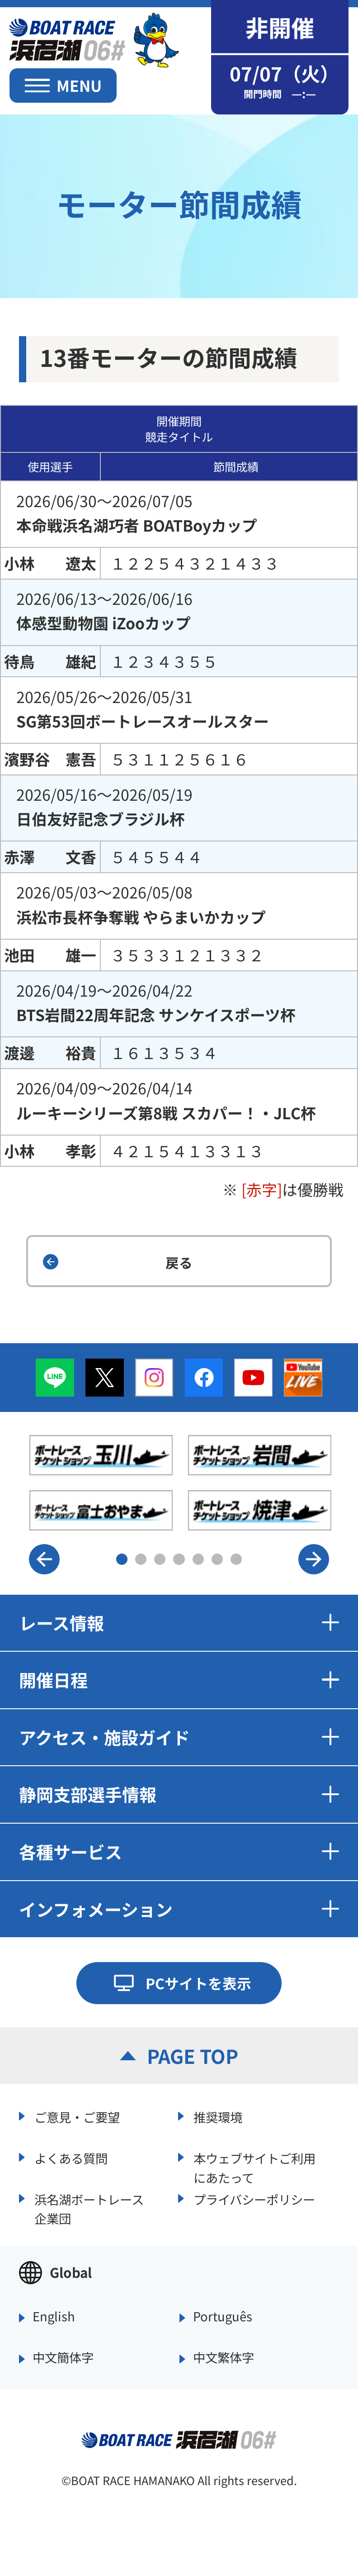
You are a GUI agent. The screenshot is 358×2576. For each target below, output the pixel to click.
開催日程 (179, 1679)
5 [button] (198, 1559)
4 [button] (178, 1559)
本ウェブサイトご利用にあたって (254, 2166)
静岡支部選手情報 (179, 1794)
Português (222, 2317)
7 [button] (236, 1559)
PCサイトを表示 (198, 1982)
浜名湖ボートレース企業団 (89, 2207)
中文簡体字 (63, 2358)
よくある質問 (71, 2158)
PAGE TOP (192, 2055)
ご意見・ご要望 (77, 2117)
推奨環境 (217, 2117)
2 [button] (140, 1559)
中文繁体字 (223, 2358)
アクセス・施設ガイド (179, 1737)
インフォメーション (179, 1908)
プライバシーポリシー (254, 2199)
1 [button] (121, 1559)
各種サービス (179, 1851)
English (54, 2317)
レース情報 (179, 1622)
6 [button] (217, 1559)
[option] (180, 1482)
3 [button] (159, 1559)
